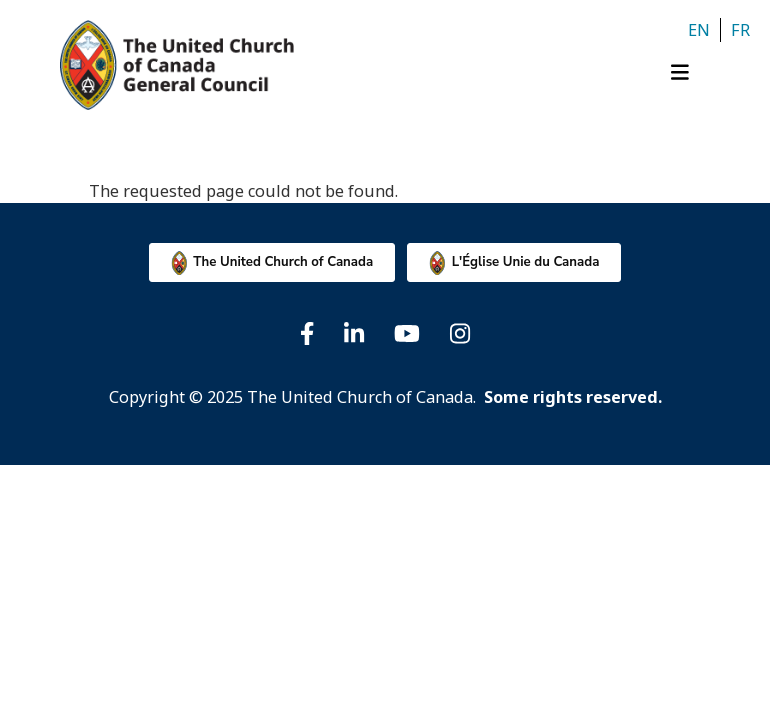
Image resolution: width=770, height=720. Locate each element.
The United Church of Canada (283, 262)
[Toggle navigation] (687, 77)
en (699, 30)
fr (740, 30)
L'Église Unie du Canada (526, 262)
